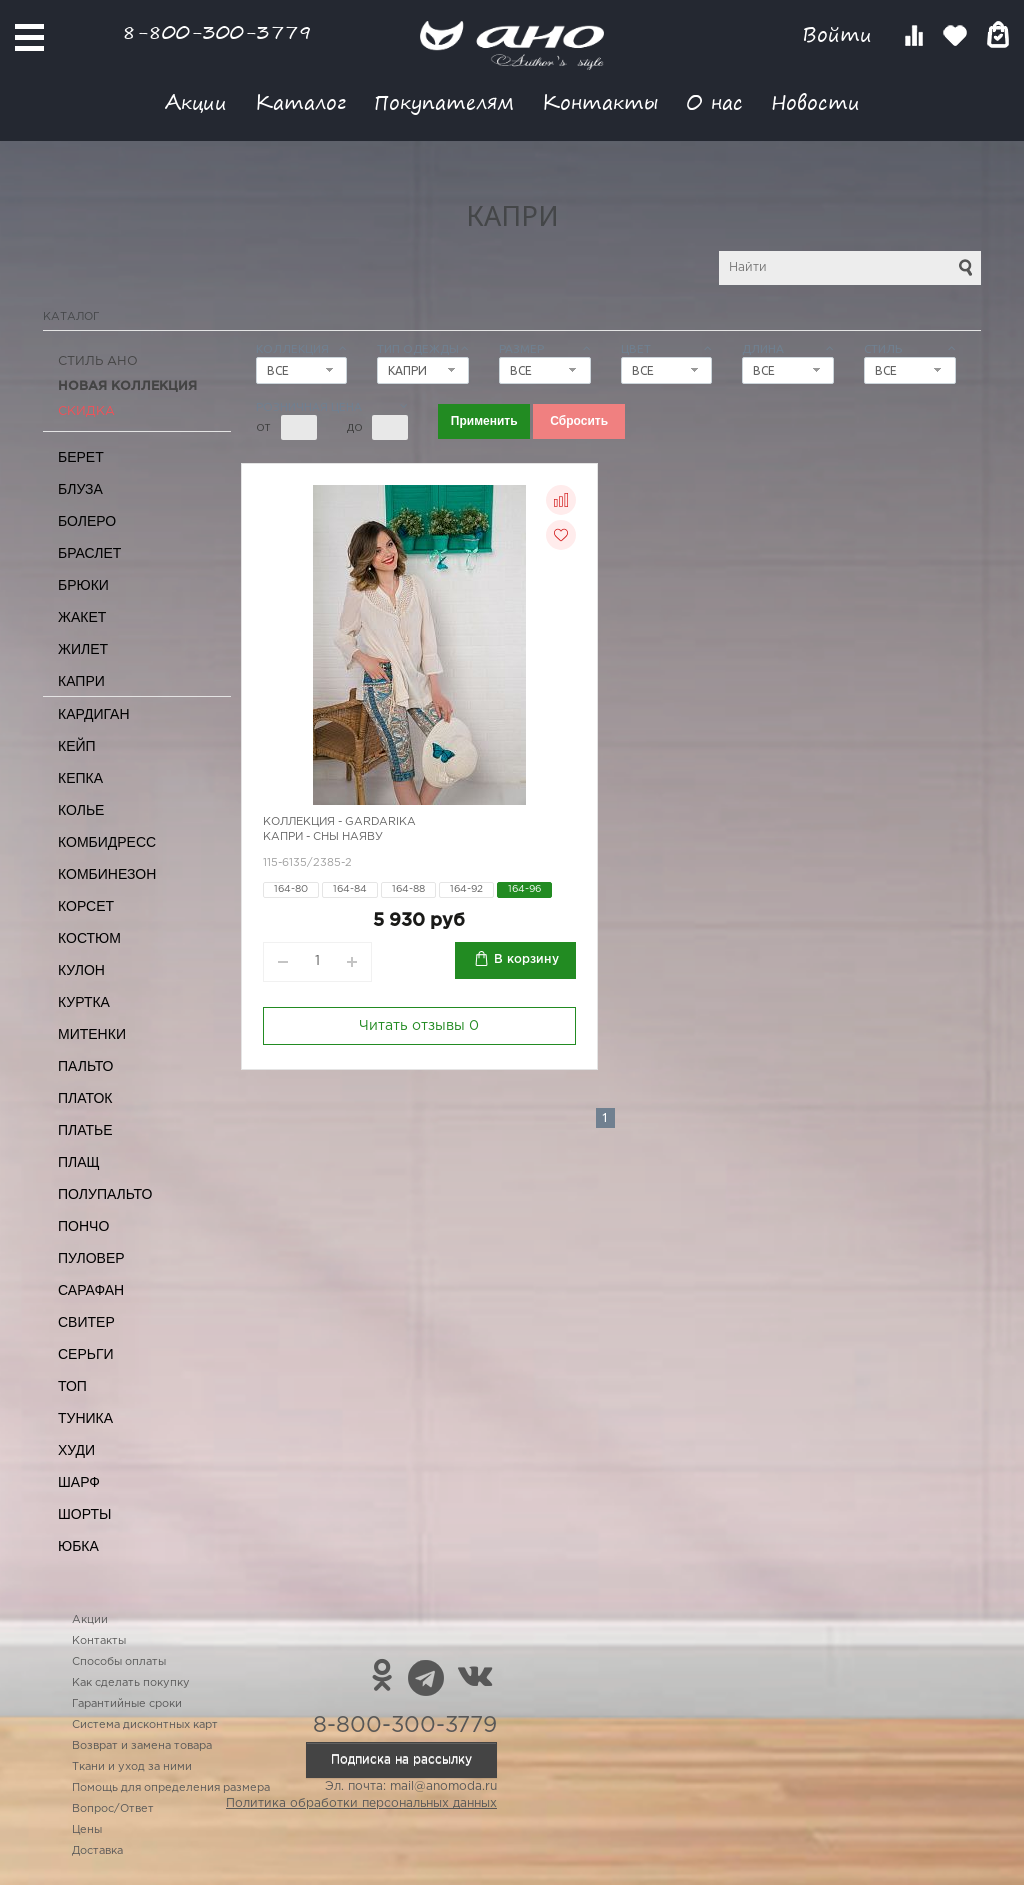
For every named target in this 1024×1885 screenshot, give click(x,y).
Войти (840, 34)
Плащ (79, 1162)
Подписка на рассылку (401, 1759)
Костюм (89, 938)
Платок (85, 1098)
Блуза (80, 489)
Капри (81, 681)
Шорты (84, 1514)
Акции (196, 101)
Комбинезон (107, 874)
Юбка (78, 1546)
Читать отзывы (419, 1026)
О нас (714, 101)
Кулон (81, 970)
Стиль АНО (98, 361)
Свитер (86, 1322)
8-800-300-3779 (217, 31)
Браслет (89, 553)
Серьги (86, 1354)
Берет (81, 457)
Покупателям (444, 101)
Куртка (84, 1002)
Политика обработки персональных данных (361, 1803)
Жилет (83, 649)
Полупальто (105, 1194)
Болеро (87, 521)
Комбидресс (107, 842)
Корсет (86, 906)
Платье (85, 1130)
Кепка (80, 778)
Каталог (300, 101)
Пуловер (91, 1258)
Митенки (92, 1034)
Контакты (600, 101)
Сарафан (91, 1290)
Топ (72, 1386)
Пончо (83, 1226)
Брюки (83, 585)
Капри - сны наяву (323, 837)
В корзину (526, 959)
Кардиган (94, 714)
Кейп (77, 746)
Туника (85, 1418)
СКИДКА (86, 411)
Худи (76, 1450)
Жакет (82, 617)
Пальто (86, 1066)
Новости (815, 101)
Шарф (79, 1482)
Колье (81, 810)
